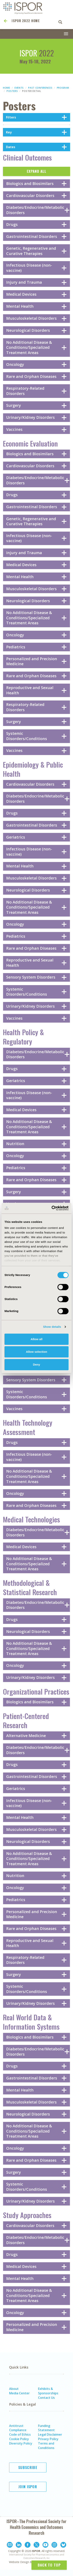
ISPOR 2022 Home (26, 21)
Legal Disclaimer (50, 2434)
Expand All (36, 171)
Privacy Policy (48, 2439)
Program (63, 87)
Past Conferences (40, 87)
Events (19, 87)
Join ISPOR (27, 2486)
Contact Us (46, 2397)
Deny (36, 1364)
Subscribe (27, 2467)
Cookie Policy (19, 2439)
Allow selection (36, 1351)
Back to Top (49, 2564)
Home (6, 87)
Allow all (37, 1339)
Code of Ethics (20, 2434)
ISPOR (36, 2551)
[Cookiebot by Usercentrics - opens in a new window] (52, 1208)
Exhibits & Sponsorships (48, 2391)
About (14, 2389)
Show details (52, 1326)
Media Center (19, 2393)
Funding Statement (46, 2428)
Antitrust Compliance (17, 2428)
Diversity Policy (20, 2443)
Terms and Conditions (46, 2445)
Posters (12, 91)
